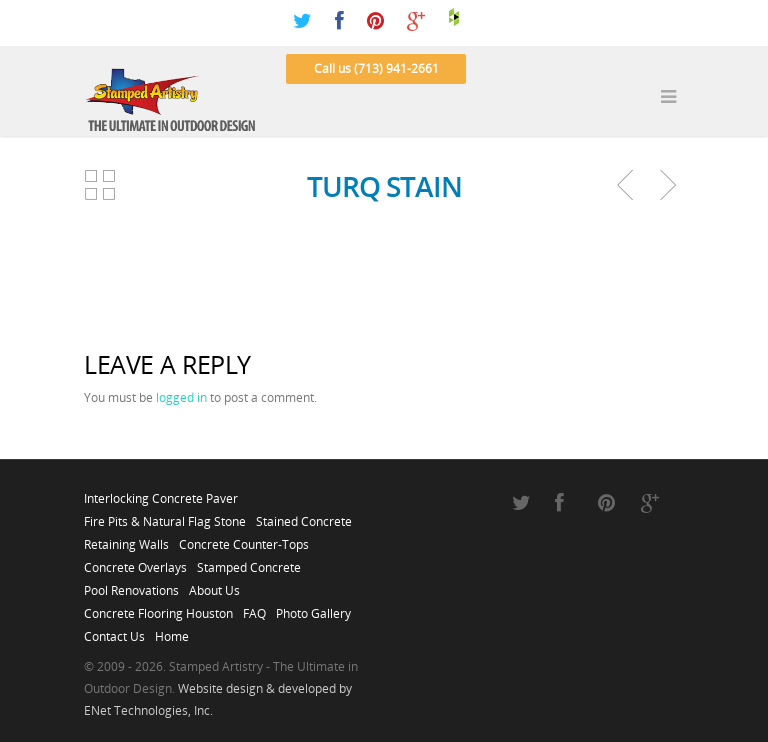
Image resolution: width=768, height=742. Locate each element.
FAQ (254, 608)
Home (172, 631)
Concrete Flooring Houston (158, 608)
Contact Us (114, 631)
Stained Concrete (304, 516)
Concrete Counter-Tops (244, 539)
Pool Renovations (131, 585)
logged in (181, 397)
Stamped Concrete (249, 562)
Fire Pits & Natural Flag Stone (165, 516)
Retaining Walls (126, 539)
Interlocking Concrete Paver (161, 493)
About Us (214, 585)
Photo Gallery (313, 608)
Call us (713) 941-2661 (376, 68)
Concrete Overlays (135, 562)
